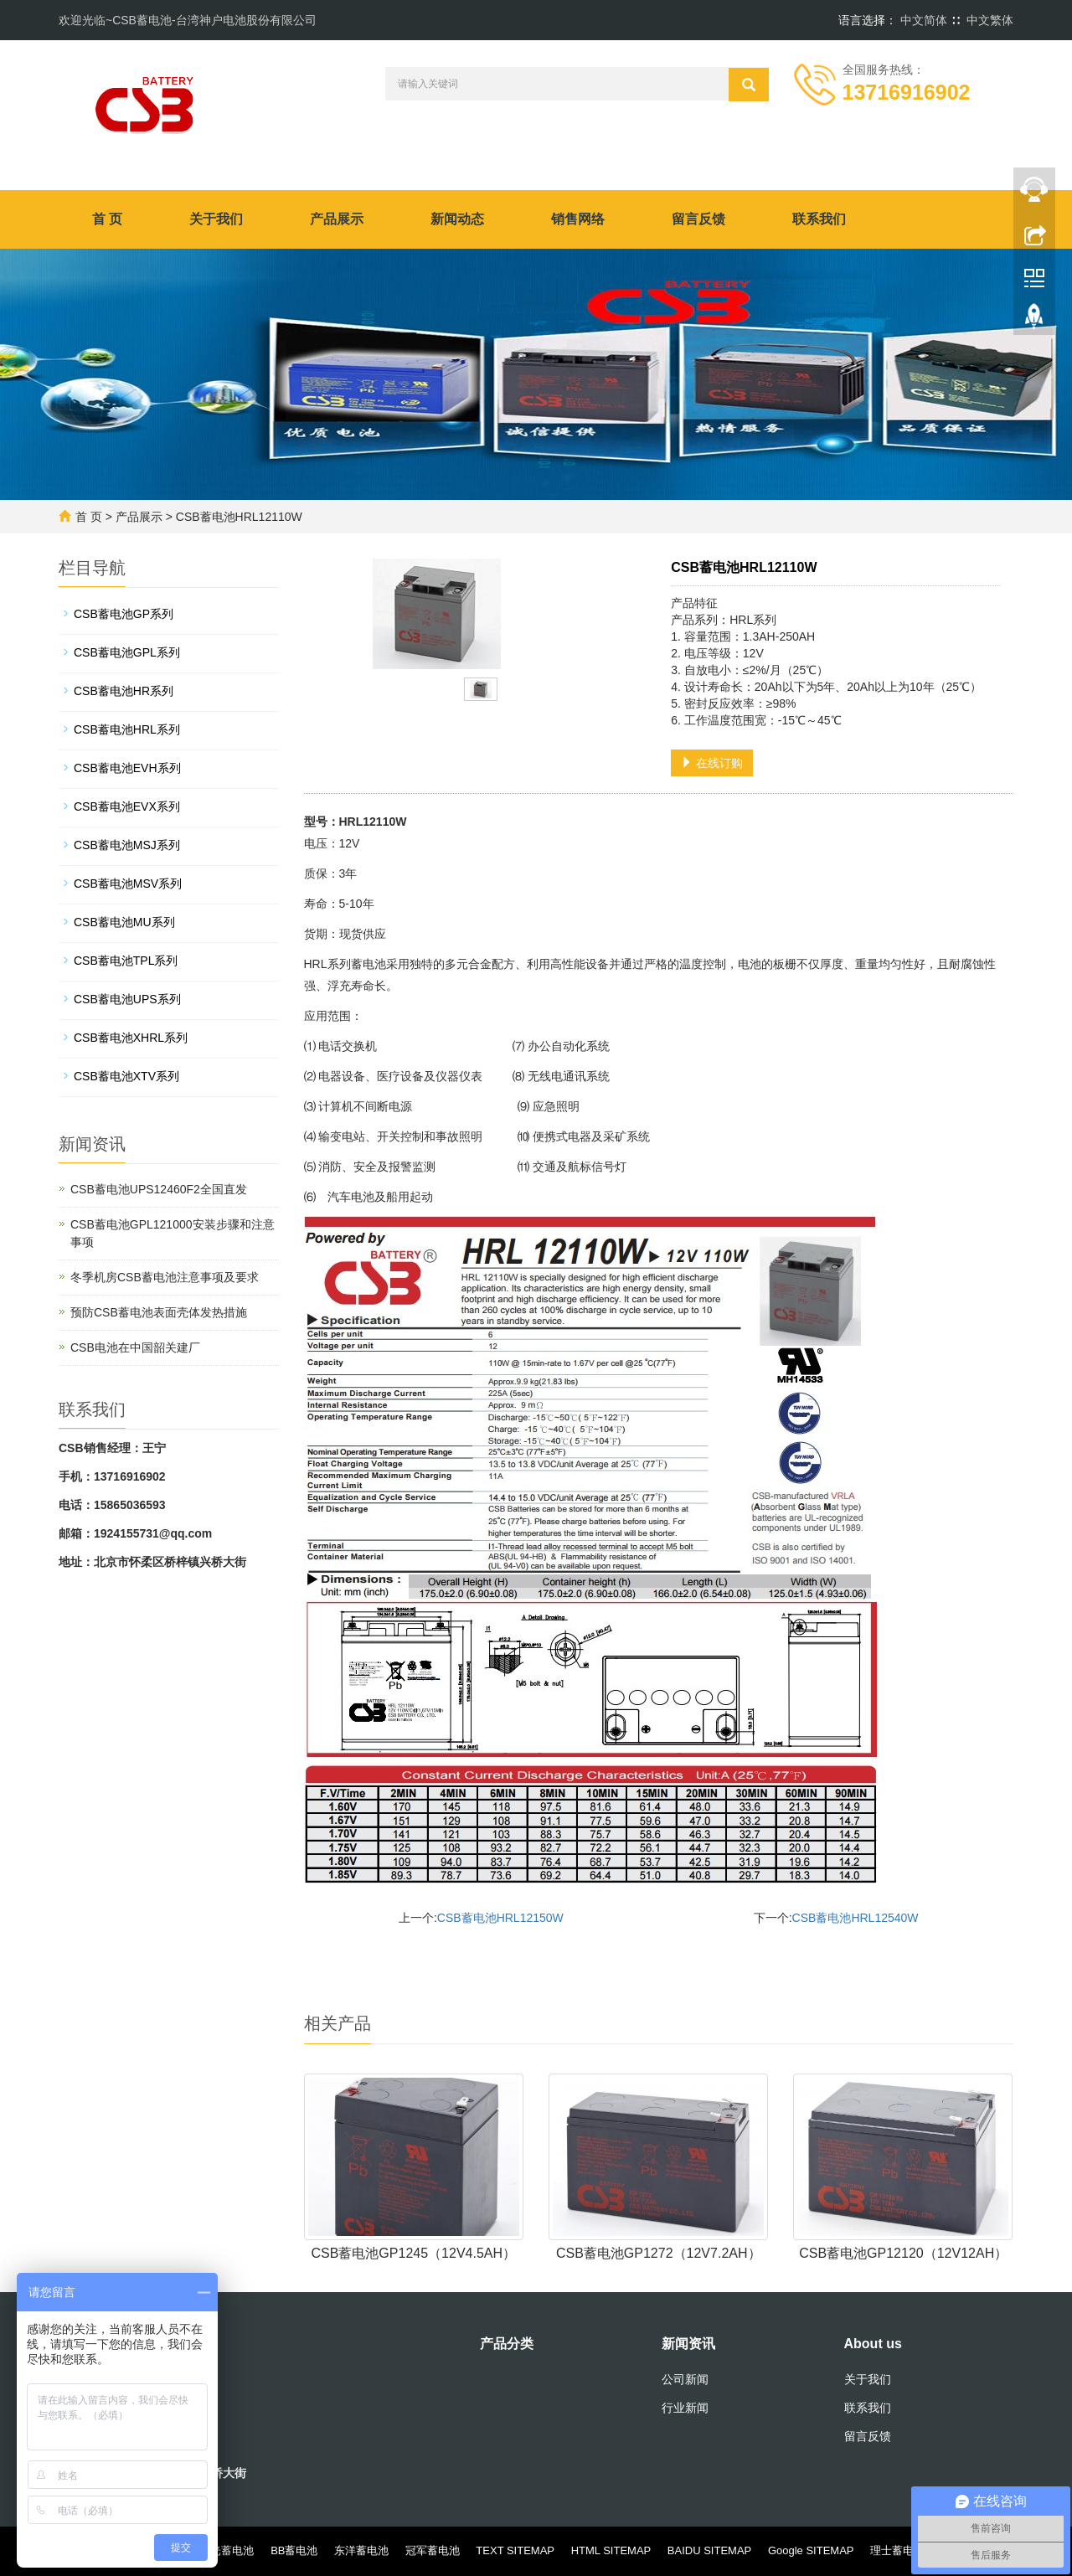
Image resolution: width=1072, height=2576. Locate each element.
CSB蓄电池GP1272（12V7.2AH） (658, 2253)
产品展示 (336, 219)
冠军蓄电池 (432, 2550)
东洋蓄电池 (361, 2550)
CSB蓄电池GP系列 (123, 614)
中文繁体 (989, 20)
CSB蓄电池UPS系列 (127, 999)
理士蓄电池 (897, 2550)
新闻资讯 (688, 2343)
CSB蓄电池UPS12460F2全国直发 (158, 1189)
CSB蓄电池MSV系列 (128, 883)
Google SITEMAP (811, 2550)
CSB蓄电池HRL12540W (855, 1917)
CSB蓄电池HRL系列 (127, 729)
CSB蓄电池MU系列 (124, 922)
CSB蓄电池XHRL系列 (131, 1037)
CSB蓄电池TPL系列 (126, 960)
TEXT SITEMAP (515, 2550)
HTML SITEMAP (611, 2550)
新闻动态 (457, 219)
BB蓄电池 (294, 2550)
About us (873, 2343)
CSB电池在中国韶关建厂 (135, 1347)
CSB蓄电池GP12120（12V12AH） (903, 2253)
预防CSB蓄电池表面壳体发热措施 (158, 1312)
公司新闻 (685, 2379)
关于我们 (216, 219)
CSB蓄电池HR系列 (123, 691)
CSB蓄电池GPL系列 (127, 652)
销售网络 (578, 219)
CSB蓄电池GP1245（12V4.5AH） (413, 2253)
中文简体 (923, 20)
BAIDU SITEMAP (709, 2550)
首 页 (107, 219)
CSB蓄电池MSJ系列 (127, 845)
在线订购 (712, 763)
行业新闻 (685, 2407)
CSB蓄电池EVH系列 (127, 768)
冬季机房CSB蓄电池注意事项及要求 (164, 1277)
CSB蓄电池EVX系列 (127, 806)
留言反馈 (698, 219)
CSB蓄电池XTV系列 (126, 1076)
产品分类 (506, 2343)
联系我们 (819, 219)
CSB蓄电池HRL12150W (500, 1917)
